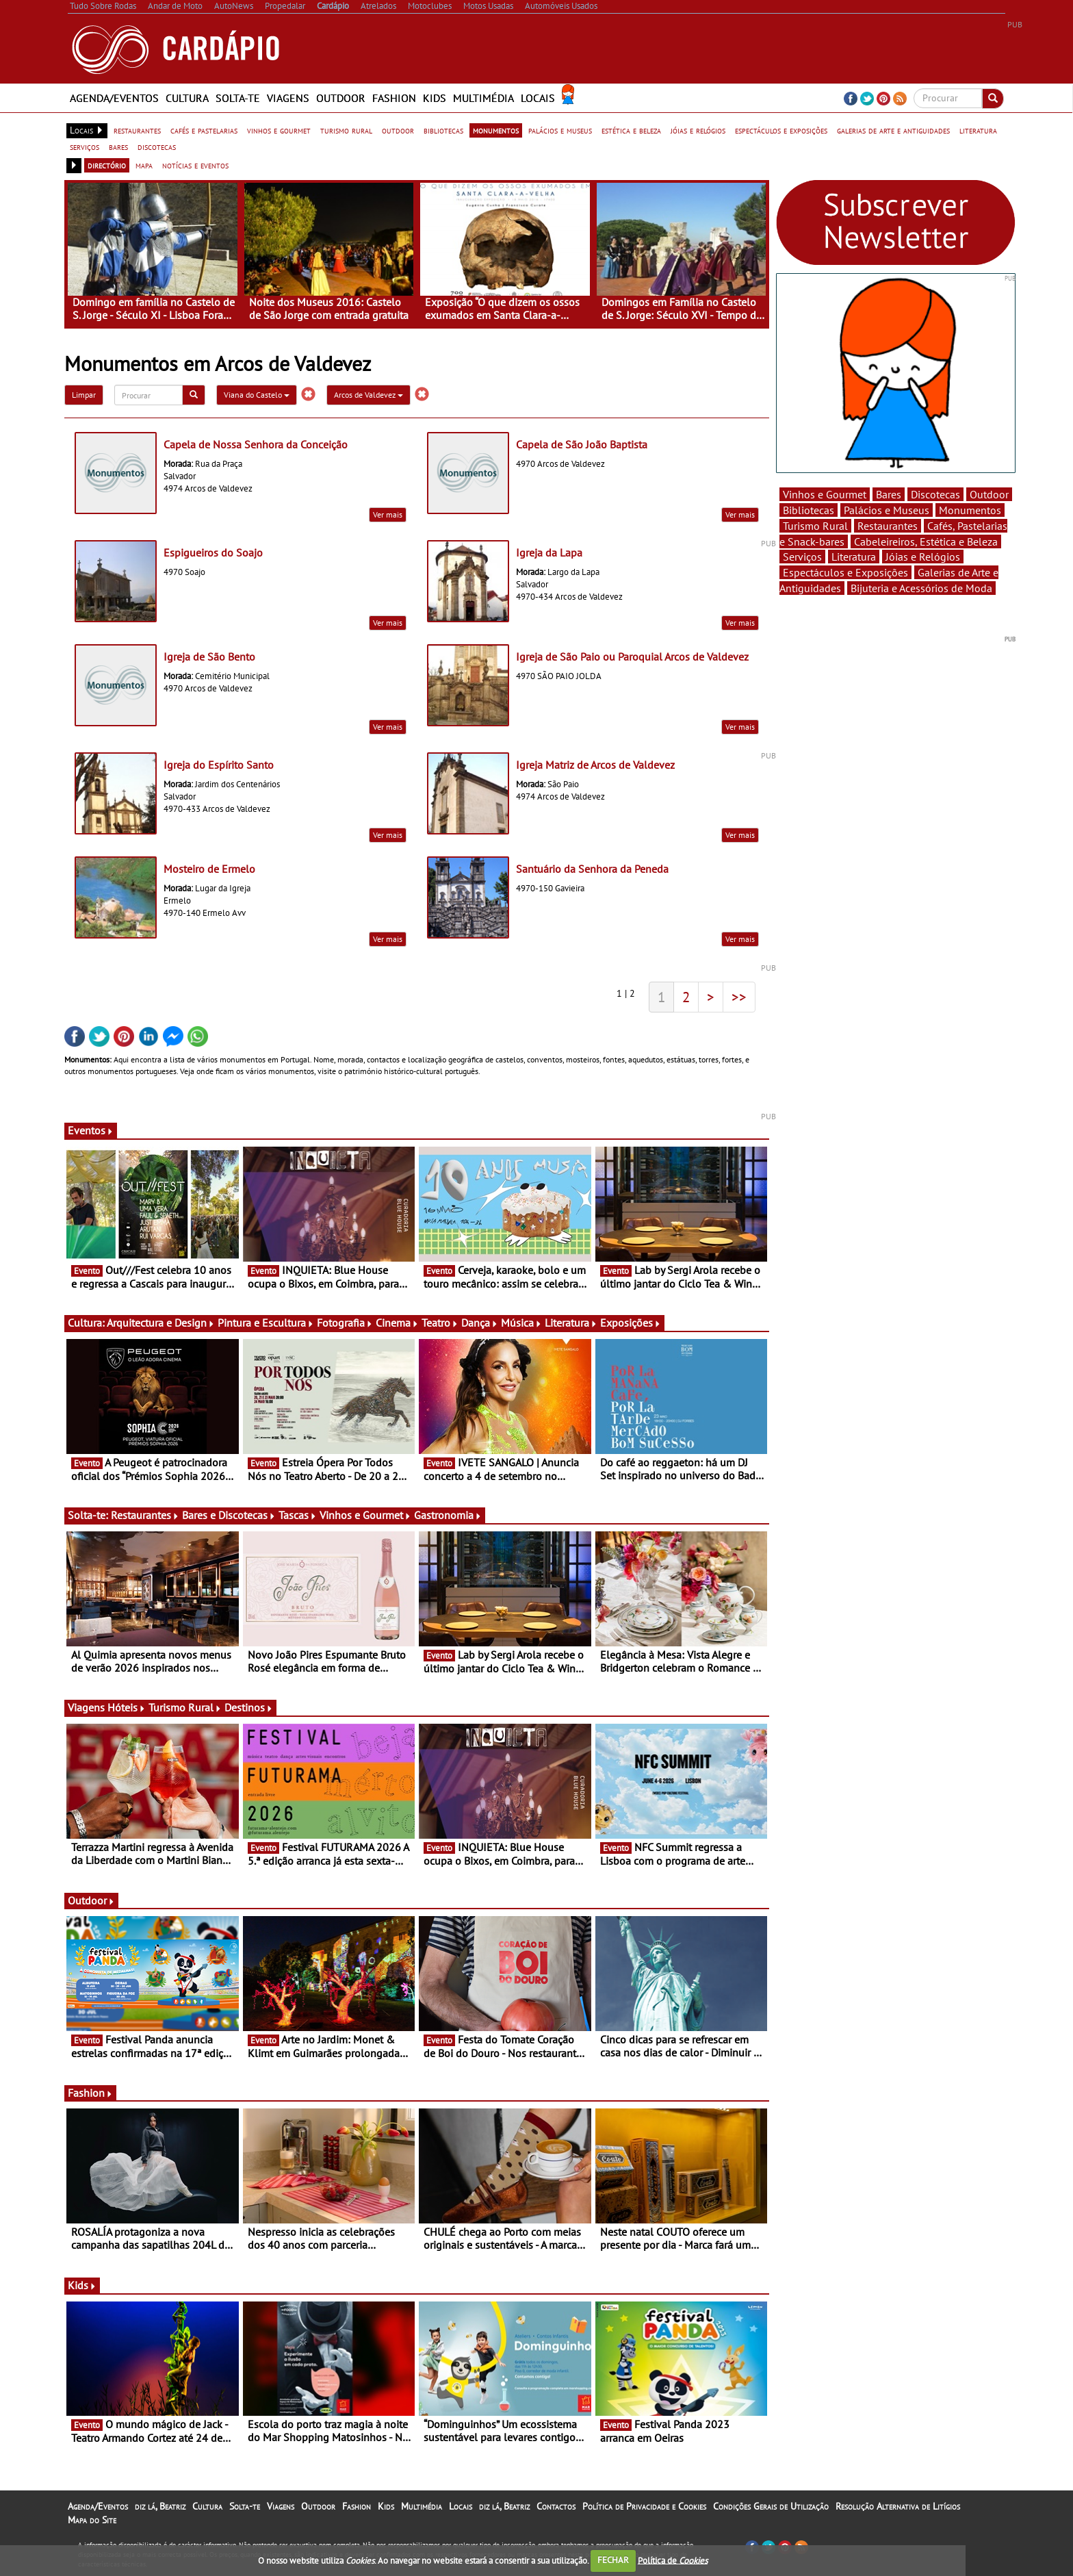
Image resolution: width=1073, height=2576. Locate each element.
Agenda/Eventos (114, 98)
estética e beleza (631, 130)
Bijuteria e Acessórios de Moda (921, 588)
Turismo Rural (185, 1707)
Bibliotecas (808, 510)
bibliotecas (443, 130)
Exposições (630, 1322)
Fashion (394, 98)
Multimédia (483, 98)
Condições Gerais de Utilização (771, 2506)
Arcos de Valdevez (368, 395)
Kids (434, 98)
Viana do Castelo (256, 395)
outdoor (398, 130)
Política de (673, 2560)
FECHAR (613, 2560)
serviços (84, 146)
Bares (888, 494)
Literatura (571, 1322)
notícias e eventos (195, 165)
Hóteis (126, 1707)
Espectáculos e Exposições (845, 572)
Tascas (298, 1515)
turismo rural (346, 130)
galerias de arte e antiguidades (893, 130)
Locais (538, 98)
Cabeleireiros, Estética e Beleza (926, 541)
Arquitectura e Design (161, 1322)
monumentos (496, 130)
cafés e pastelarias (203, 130)
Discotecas (935, 494)
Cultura (187, 98)
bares (118, 146)
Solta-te (238, 98)
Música (521, 1322)
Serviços (802, 556)
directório (107, 165)
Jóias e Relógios (922, 556)
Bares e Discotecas (229, 1515)
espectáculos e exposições (781, 130)
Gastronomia (448, 1515)
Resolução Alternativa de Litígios (898, 2506)
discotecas (157, 146)
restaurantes (137, 130)
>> (739, 996)
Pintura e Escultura (266, 1322)
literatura (978, 130)
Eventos (91, 1130)
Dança (479, 1322)
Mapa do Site (92, 2520)
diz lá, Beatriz (160, 2506)
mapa (144, 165)
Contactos (556, 2506)
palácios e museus (560, 130)
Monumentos (970, 510)
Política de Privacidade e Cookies (644, 2506)
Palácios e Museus (886, 510)
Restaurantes (145, 1515)
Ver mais (387, 514)
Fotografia (345, 1322)
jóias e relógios (698, 130)
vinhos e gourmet (279, 130)
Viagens (288, 98)
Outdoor (340, 98)
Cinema (397, 1322)
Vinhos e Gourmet (365, 1515)
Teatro (440, 1322)
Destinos (248, 1707)
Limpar (84, 395)
